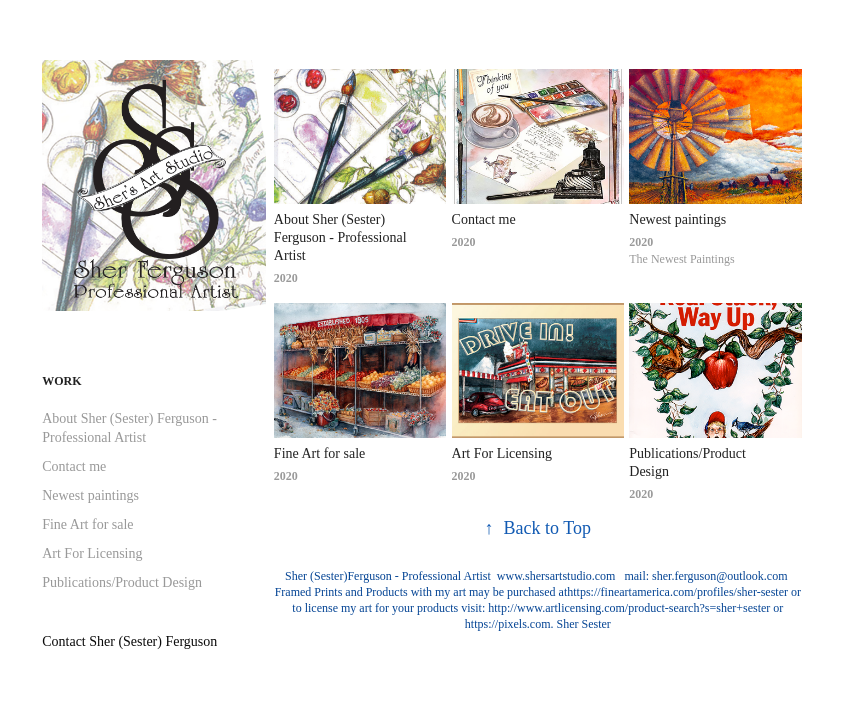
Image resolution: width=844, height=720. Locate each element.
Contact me (74, 466)
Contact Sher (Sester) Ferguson (129, 641)
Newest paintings (90, 495)
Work (61, 381)
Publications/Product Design (122, 582)
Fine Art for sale (87, 524)
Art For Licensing (92, 553)
